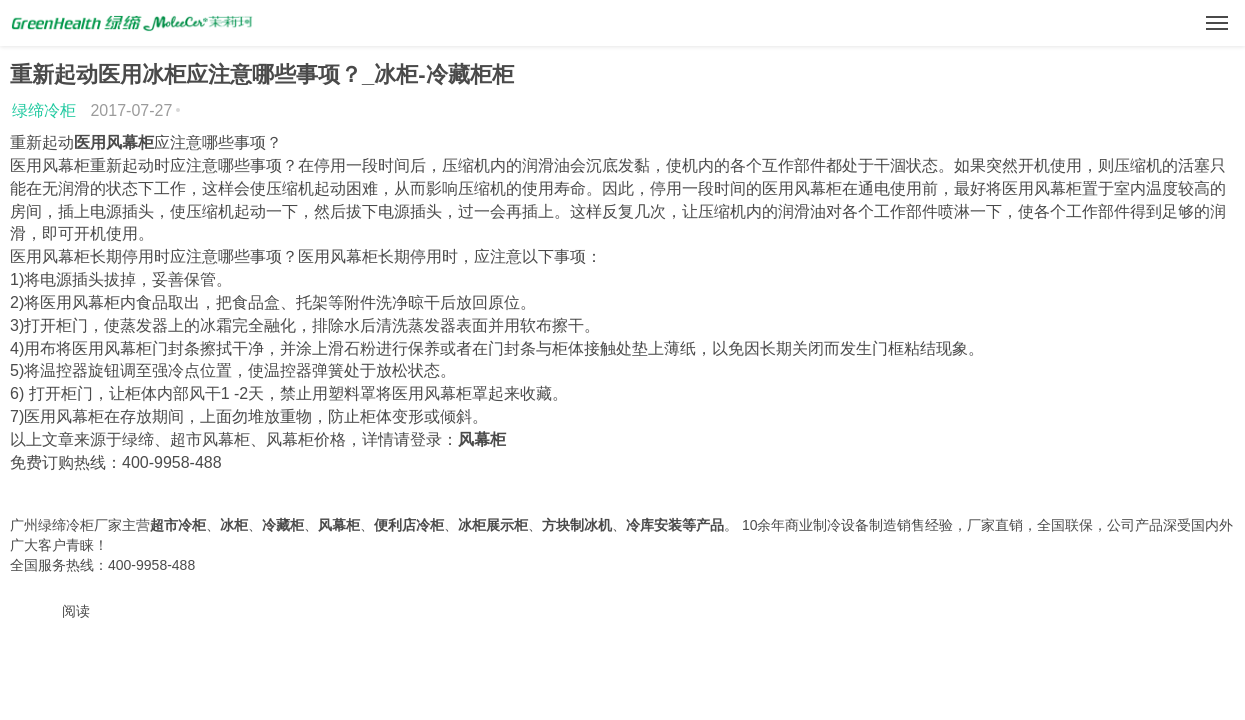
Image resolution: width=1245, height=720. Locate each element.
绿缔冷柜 (44, 110)
